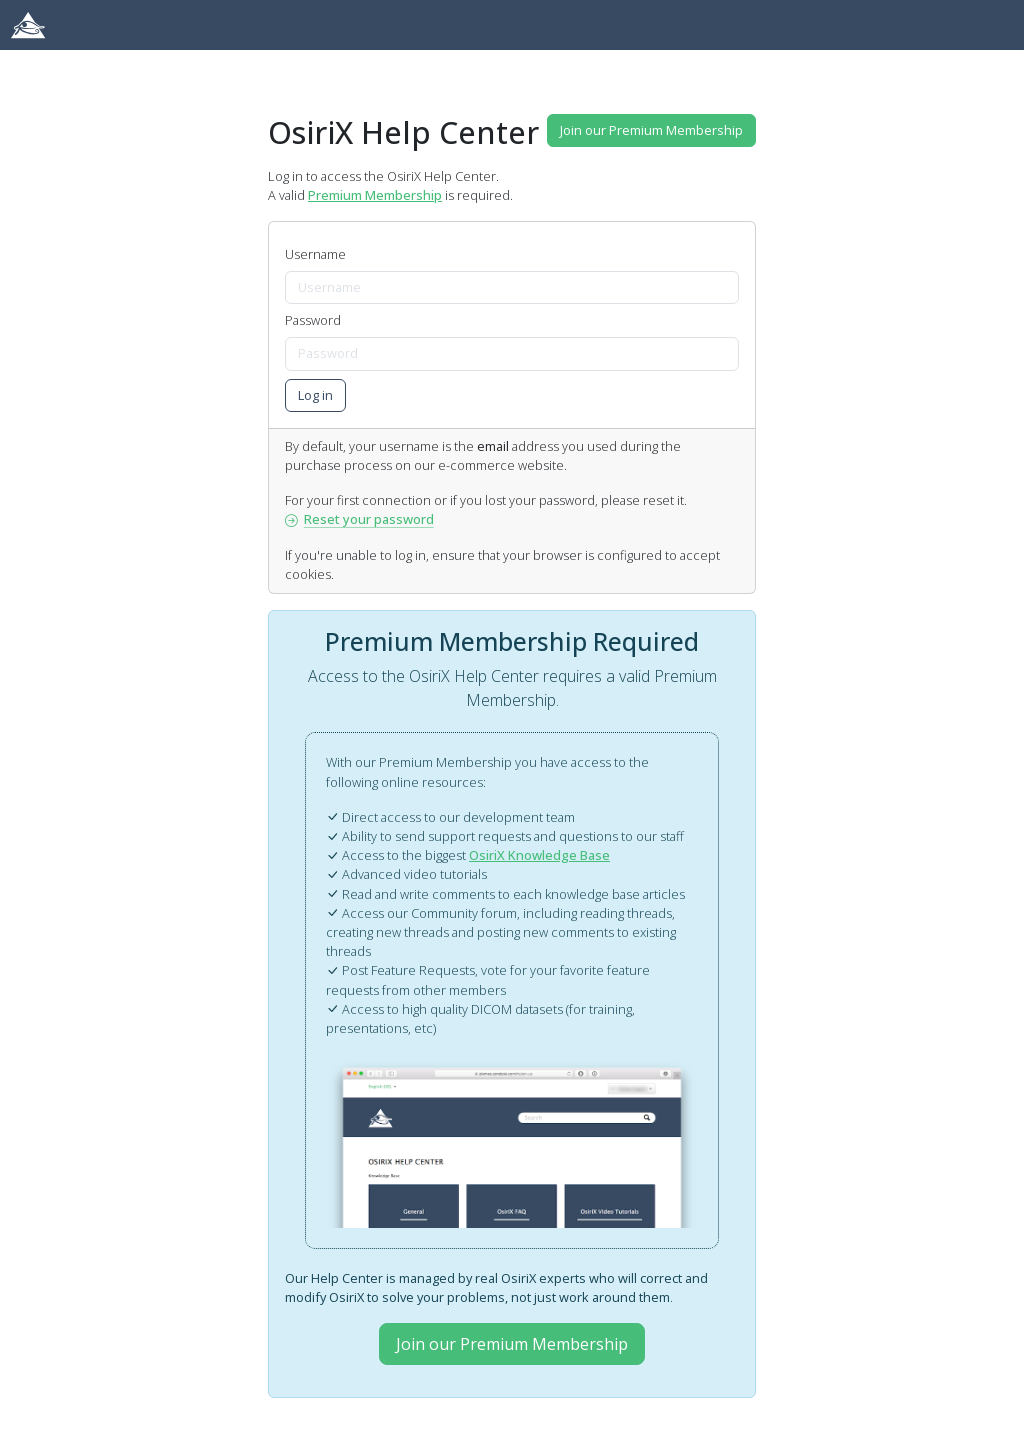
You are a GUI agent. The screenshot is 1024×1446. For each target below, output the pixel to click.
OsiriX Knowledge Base (539, 855)
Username (315, 254)
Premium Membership (375, 195)
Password (313, 320)
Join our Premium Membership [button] (651, 130)
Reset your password (359, 519)
